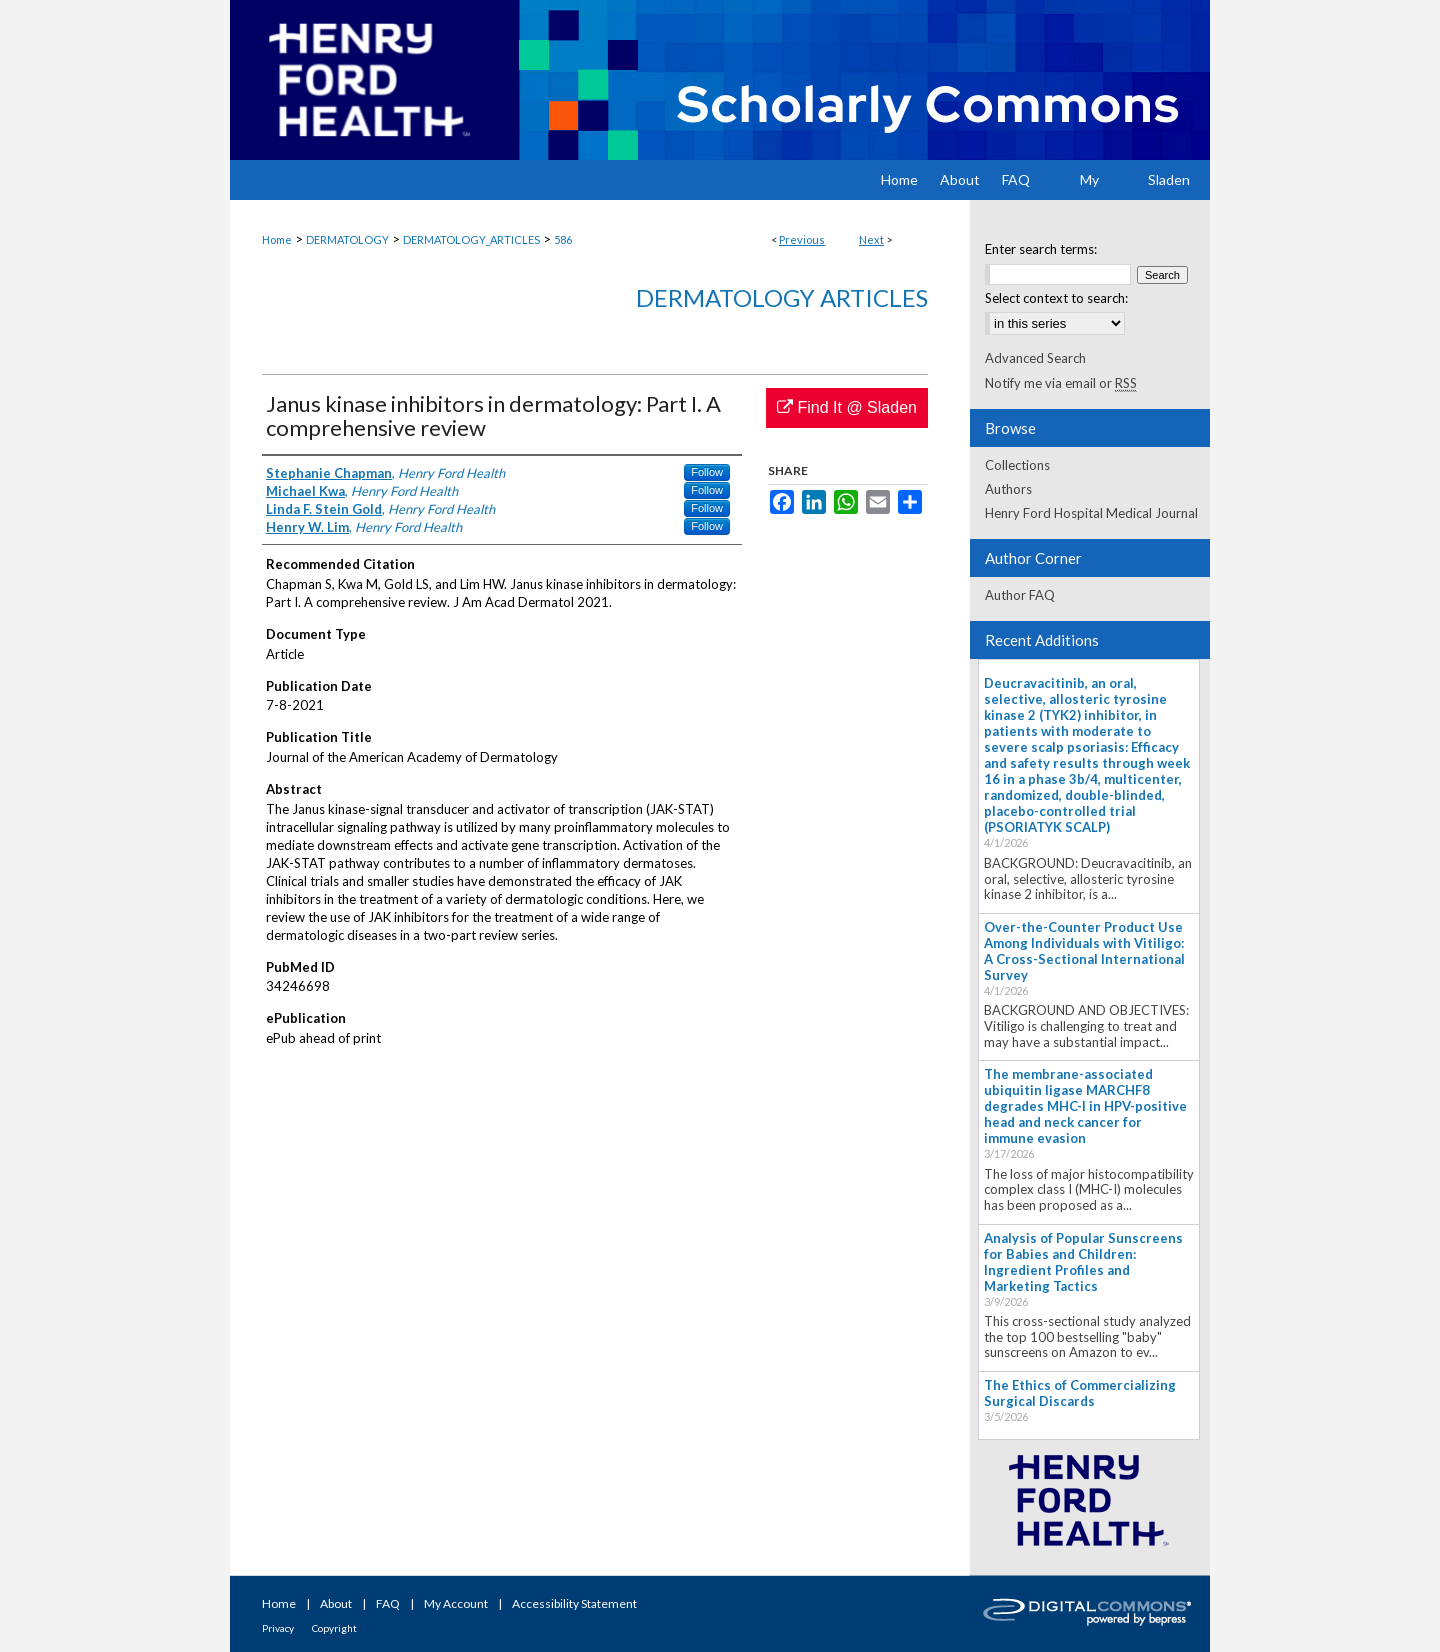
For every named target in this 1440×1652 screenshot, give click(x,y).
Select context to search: (1056, 298)
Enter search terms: (1041, 249)
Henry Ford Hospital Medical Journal (1091, 513)
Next (871, 239)
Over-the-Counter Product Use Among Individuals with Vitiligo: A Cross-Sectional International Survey (1084, 951)
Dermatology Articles (782, 297)
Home (277, 239)
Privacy (278, 1628)
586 (563, 239)
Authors (1008, 489)
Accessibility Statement (574, 1603)
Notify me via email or (1061, 383)
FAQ (388, 1603)
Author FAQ (1020, 595)
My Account (456, 1603)
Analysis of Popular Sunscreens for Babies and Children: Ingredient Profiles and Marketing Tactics (1083, 1262)
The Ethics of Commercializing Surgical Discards (1080, 1393)
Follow (707, 472)
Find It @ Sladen (847, 407)
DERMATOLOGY (347, 239)
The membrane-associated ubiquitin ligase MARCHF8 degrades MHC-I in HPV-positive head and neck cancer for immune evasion (1085, 1106)
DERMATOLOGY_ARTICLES (471, 239)
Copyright (334, 1628)
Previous (802, 239)
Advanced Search (1035, 358)
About (336, 1603)
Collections (1017, 465)
